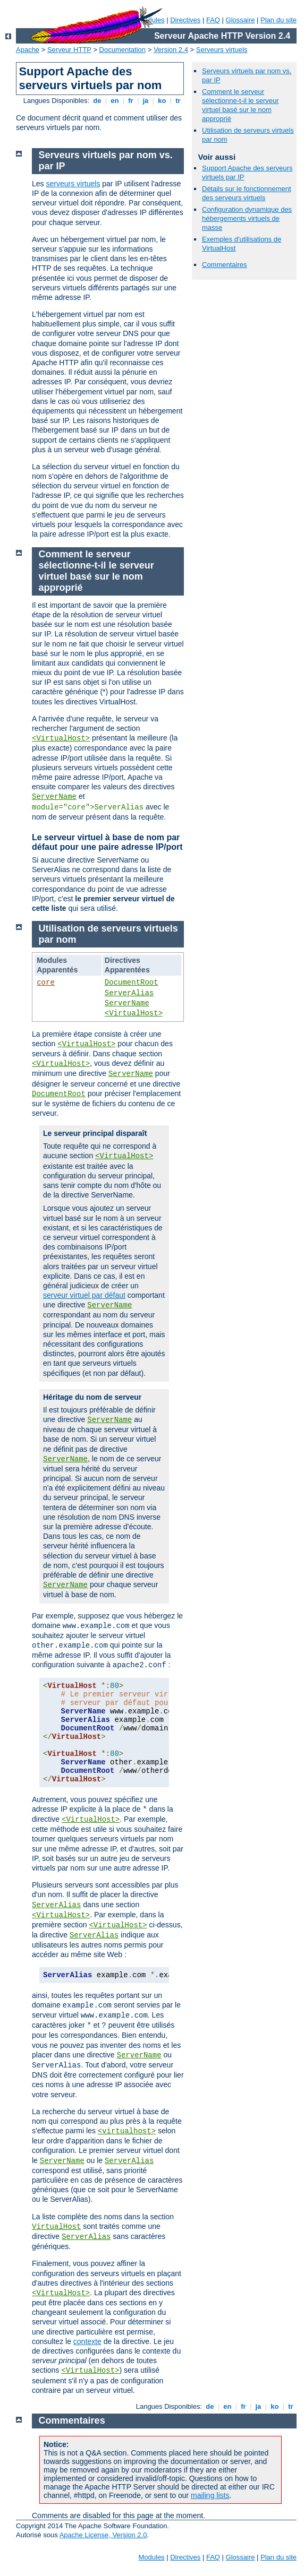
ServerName (54, 796)
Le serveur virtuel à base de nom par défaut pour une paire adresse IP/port (107, 842)
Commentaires (224, 265)
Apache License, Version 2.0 (103, 2535)
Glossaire (240, 20)
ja (145, 101)
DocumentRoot (131, 982)
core (46, 982)
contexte (87, 2341)
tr (178, 101)
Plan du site (278, 20)
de (97, 101)
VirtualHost (56, 2226)
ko (162, 101)
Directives (185, 20)
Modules (151, 2557)
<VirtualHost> (61, 738)
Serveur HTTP (69, 50)
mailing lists (210, 2495)
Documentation (122, 50)
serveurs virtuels (73, 183)
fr (131, 101)
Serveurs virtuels (222, 50)
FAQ (213, 20)
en (115, 101)
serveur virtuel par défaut (84, 1295)
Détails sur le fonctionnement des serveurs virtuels (246, 193)
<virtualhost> (127, 2131)
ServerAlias (129, 993)
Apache (27, 50)
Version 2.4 (171, 50)
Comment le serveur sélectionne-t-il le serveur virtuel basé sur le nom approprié (240, 105)
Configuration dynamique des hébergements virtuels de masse (247, 218)
